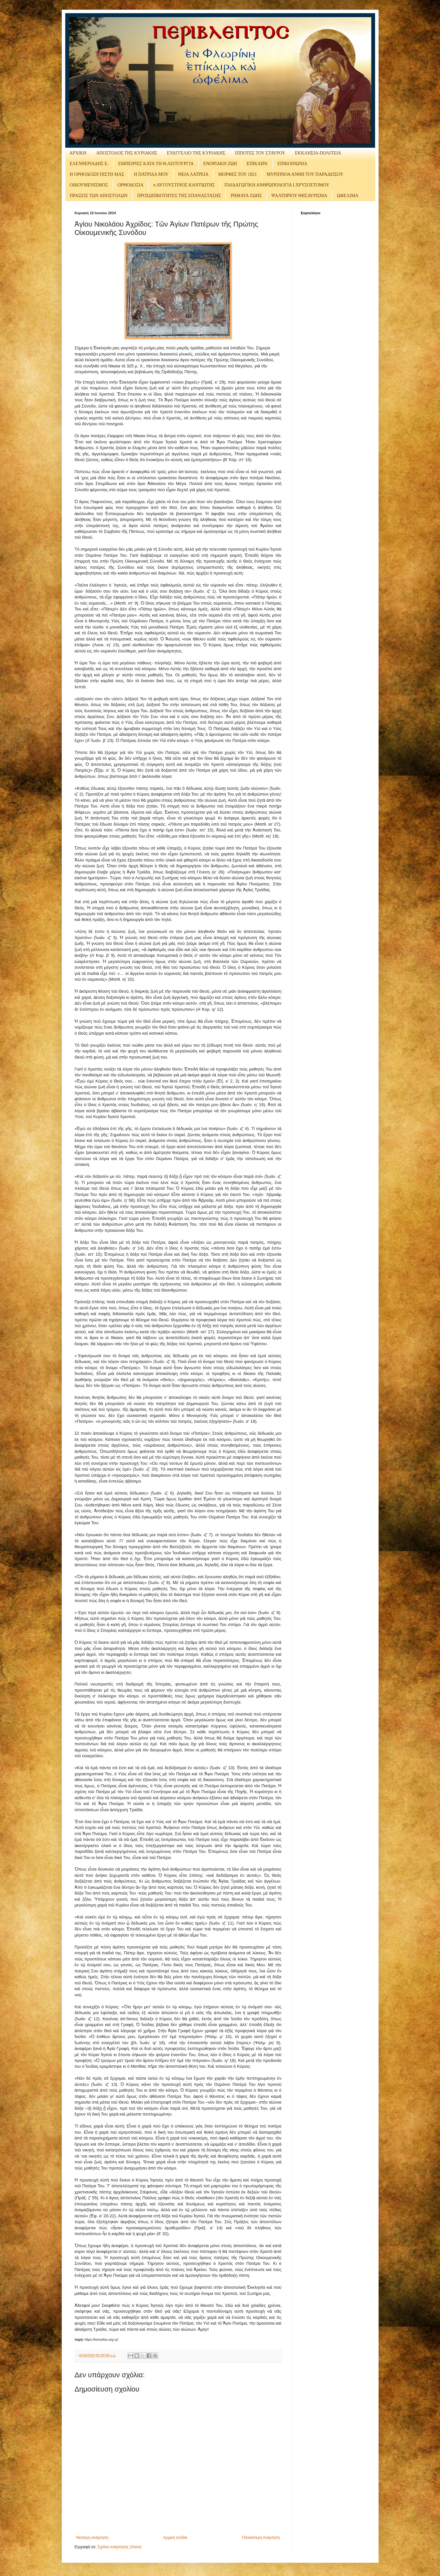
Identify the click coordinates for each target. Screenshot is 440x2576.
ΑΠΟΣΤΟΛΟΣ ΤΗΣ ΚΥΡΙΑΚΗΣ (126, 153)
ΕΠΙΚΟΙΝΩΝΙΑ (292, 163)
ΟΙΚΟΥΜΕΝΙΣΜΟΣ (89, 185)
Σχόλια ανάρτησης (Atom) (119, 2547)
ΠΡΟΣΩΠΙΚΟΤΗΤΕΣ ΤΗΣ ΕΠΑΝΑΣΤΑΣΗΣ (179, 195)
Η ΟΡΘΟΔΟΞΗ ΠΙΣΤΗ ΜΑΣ (97, 174)
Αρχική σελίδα (175, 2537)
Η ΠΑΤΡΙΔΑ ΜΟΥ (151, 174)
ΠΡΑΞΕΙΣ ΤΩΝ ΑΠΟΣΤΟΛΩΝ (99, 195)
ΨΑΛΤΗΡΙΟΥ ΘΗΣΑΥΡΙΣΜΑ (299, 195)
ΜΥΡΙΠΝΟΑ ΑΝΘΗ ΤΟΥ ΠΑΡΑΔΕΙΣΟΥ (304, 174)
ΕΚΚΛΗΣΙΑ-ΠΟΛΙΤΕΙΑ (318, 153)
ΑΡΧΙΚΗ (78, 153)
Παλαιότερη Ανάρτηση (261, 2537)
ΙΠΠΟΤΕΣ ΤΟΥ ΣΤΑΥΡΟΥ (260, 153)
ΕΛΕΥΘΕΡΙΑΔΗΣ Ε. (89, 163)
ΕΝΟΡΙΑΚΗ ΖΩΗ (220, 163)
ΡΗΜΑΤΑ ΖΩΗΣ (246, 195)
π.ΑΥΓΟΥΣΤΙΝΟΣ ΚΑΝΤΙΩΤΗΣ (184, 185)
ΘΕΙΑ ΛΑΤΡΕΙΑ (193, 174)
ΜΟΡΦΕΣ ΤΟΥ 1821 (237, 174)
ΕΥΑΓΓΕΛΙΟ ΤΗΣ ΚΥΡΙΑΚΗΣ (196, 153)
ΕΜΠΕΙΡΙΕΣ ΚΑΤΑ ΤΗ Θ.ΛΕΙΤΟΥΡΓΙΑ (156, 163)
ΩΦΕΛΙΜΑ (348, 195)
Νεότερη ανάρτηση (92, 2537)
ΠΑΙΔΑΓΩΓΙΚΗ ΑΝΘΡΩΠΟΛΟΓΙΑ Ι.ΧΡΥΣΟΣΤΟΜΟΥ (276, 185)
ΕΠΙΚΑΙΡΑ (257, 163)
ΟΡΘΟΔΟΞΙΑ (131, 185)
